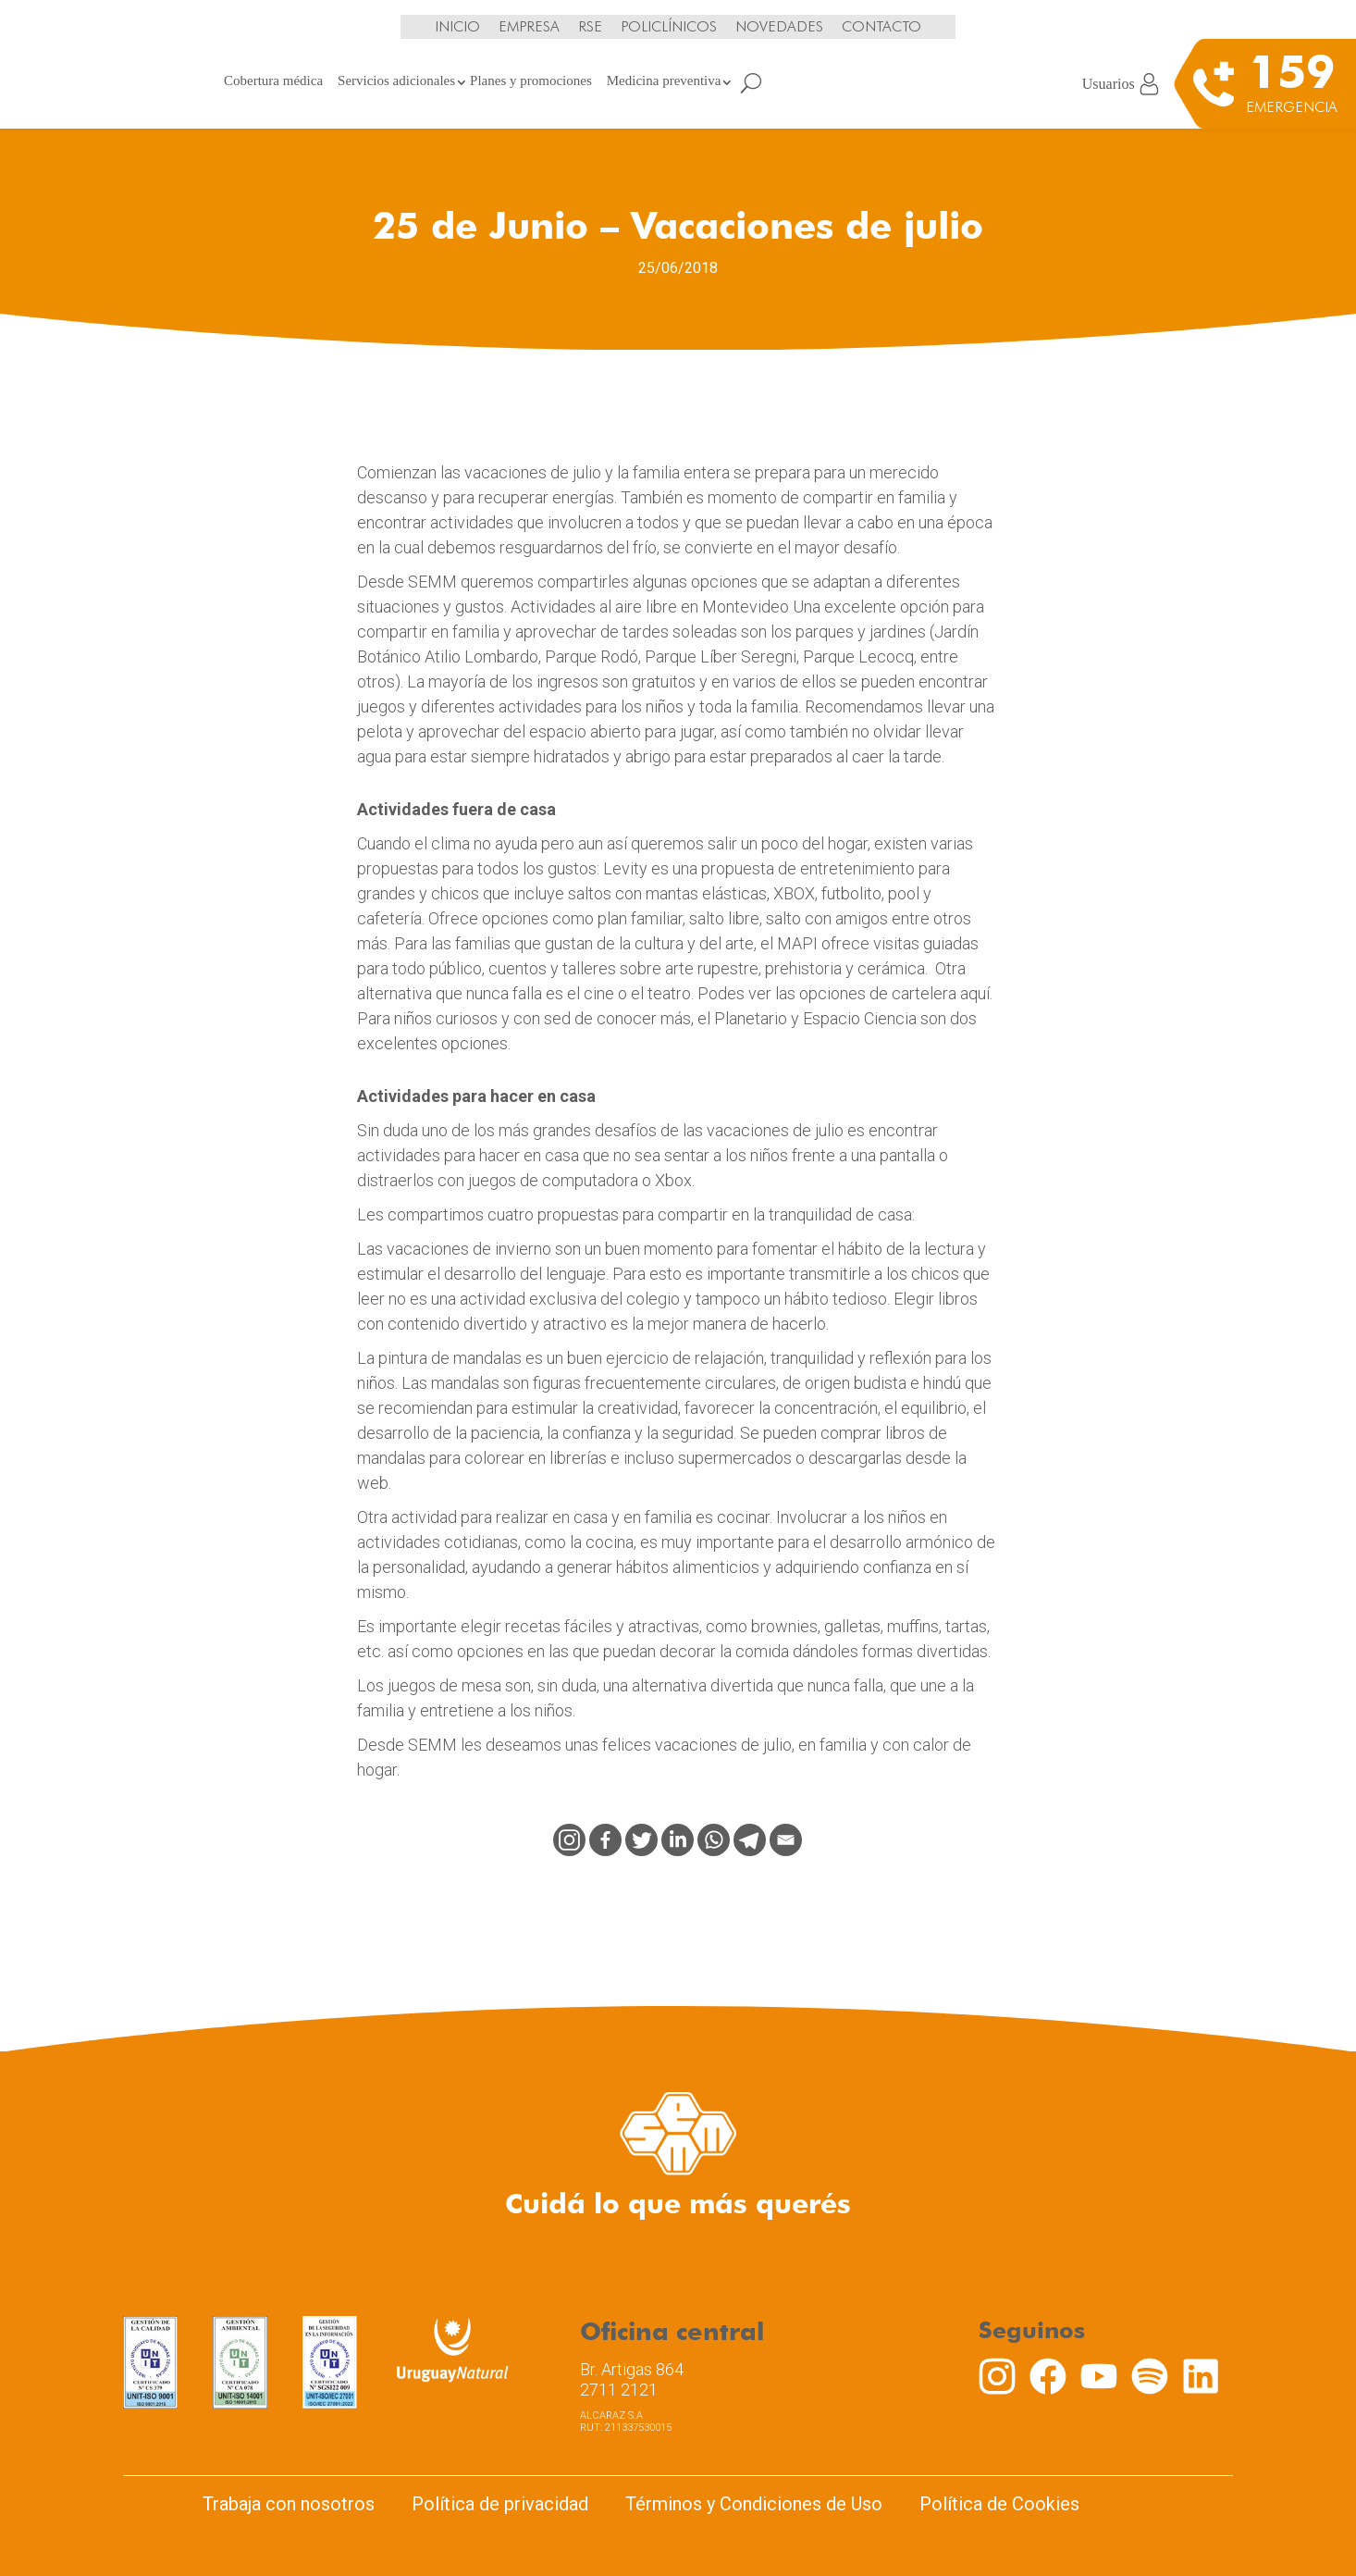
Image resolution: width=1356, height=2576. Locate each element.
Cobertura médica (273, 80)
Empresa (529, 26)
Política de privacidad (500, 2504)
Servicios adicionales (396, 80)
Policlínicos (669, 26)
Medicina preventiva (664, 80)
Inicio (457, 26)
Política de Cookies (999, 2504)
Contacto (881, 26)
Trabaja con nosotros (289, 2504)
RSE (590, 26)
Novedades (779, 26)
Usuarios (1120, 84)
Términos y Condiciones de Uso (753, 2504)
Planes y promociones (531, 80)
